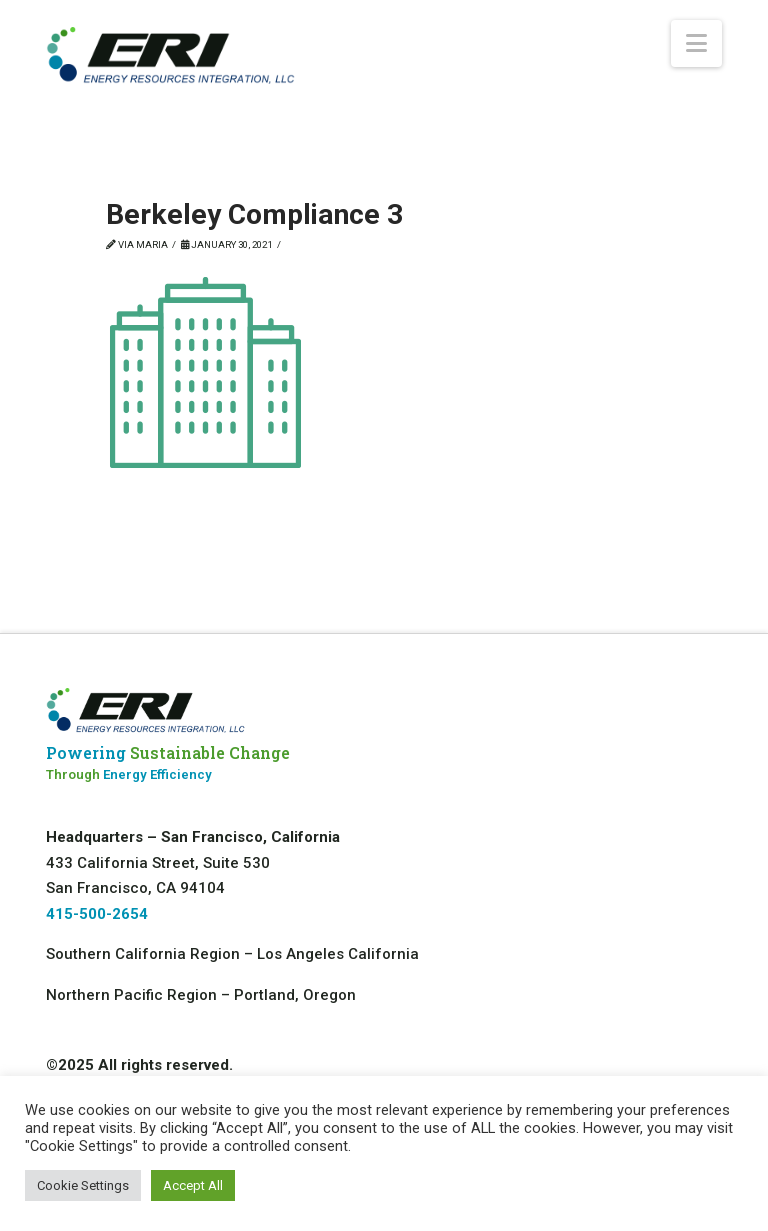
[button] (696, 43)
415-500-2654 (97, 914)
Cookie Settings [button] (83, 1185)
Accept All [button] (193, 1185)
